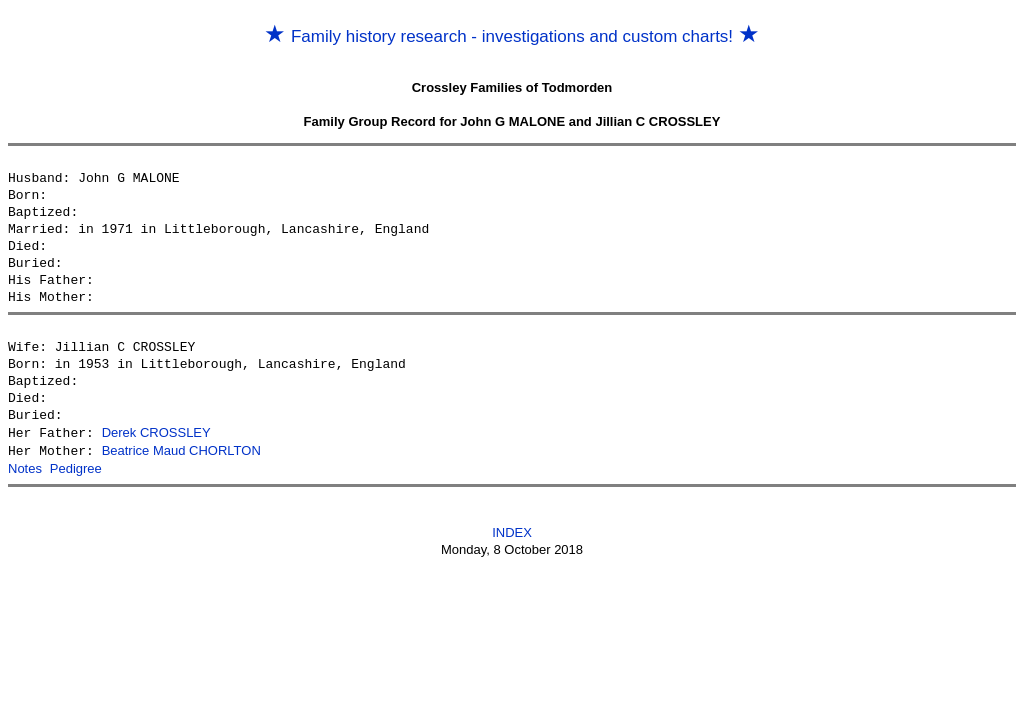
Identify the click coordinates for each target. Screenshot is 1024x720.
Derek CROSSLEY (156, 432)
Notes (25, 466)
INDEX (512, 529)
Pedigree (76, 466)
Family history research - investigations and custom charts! (512, 36)
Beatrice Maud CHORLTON (181, 449)
